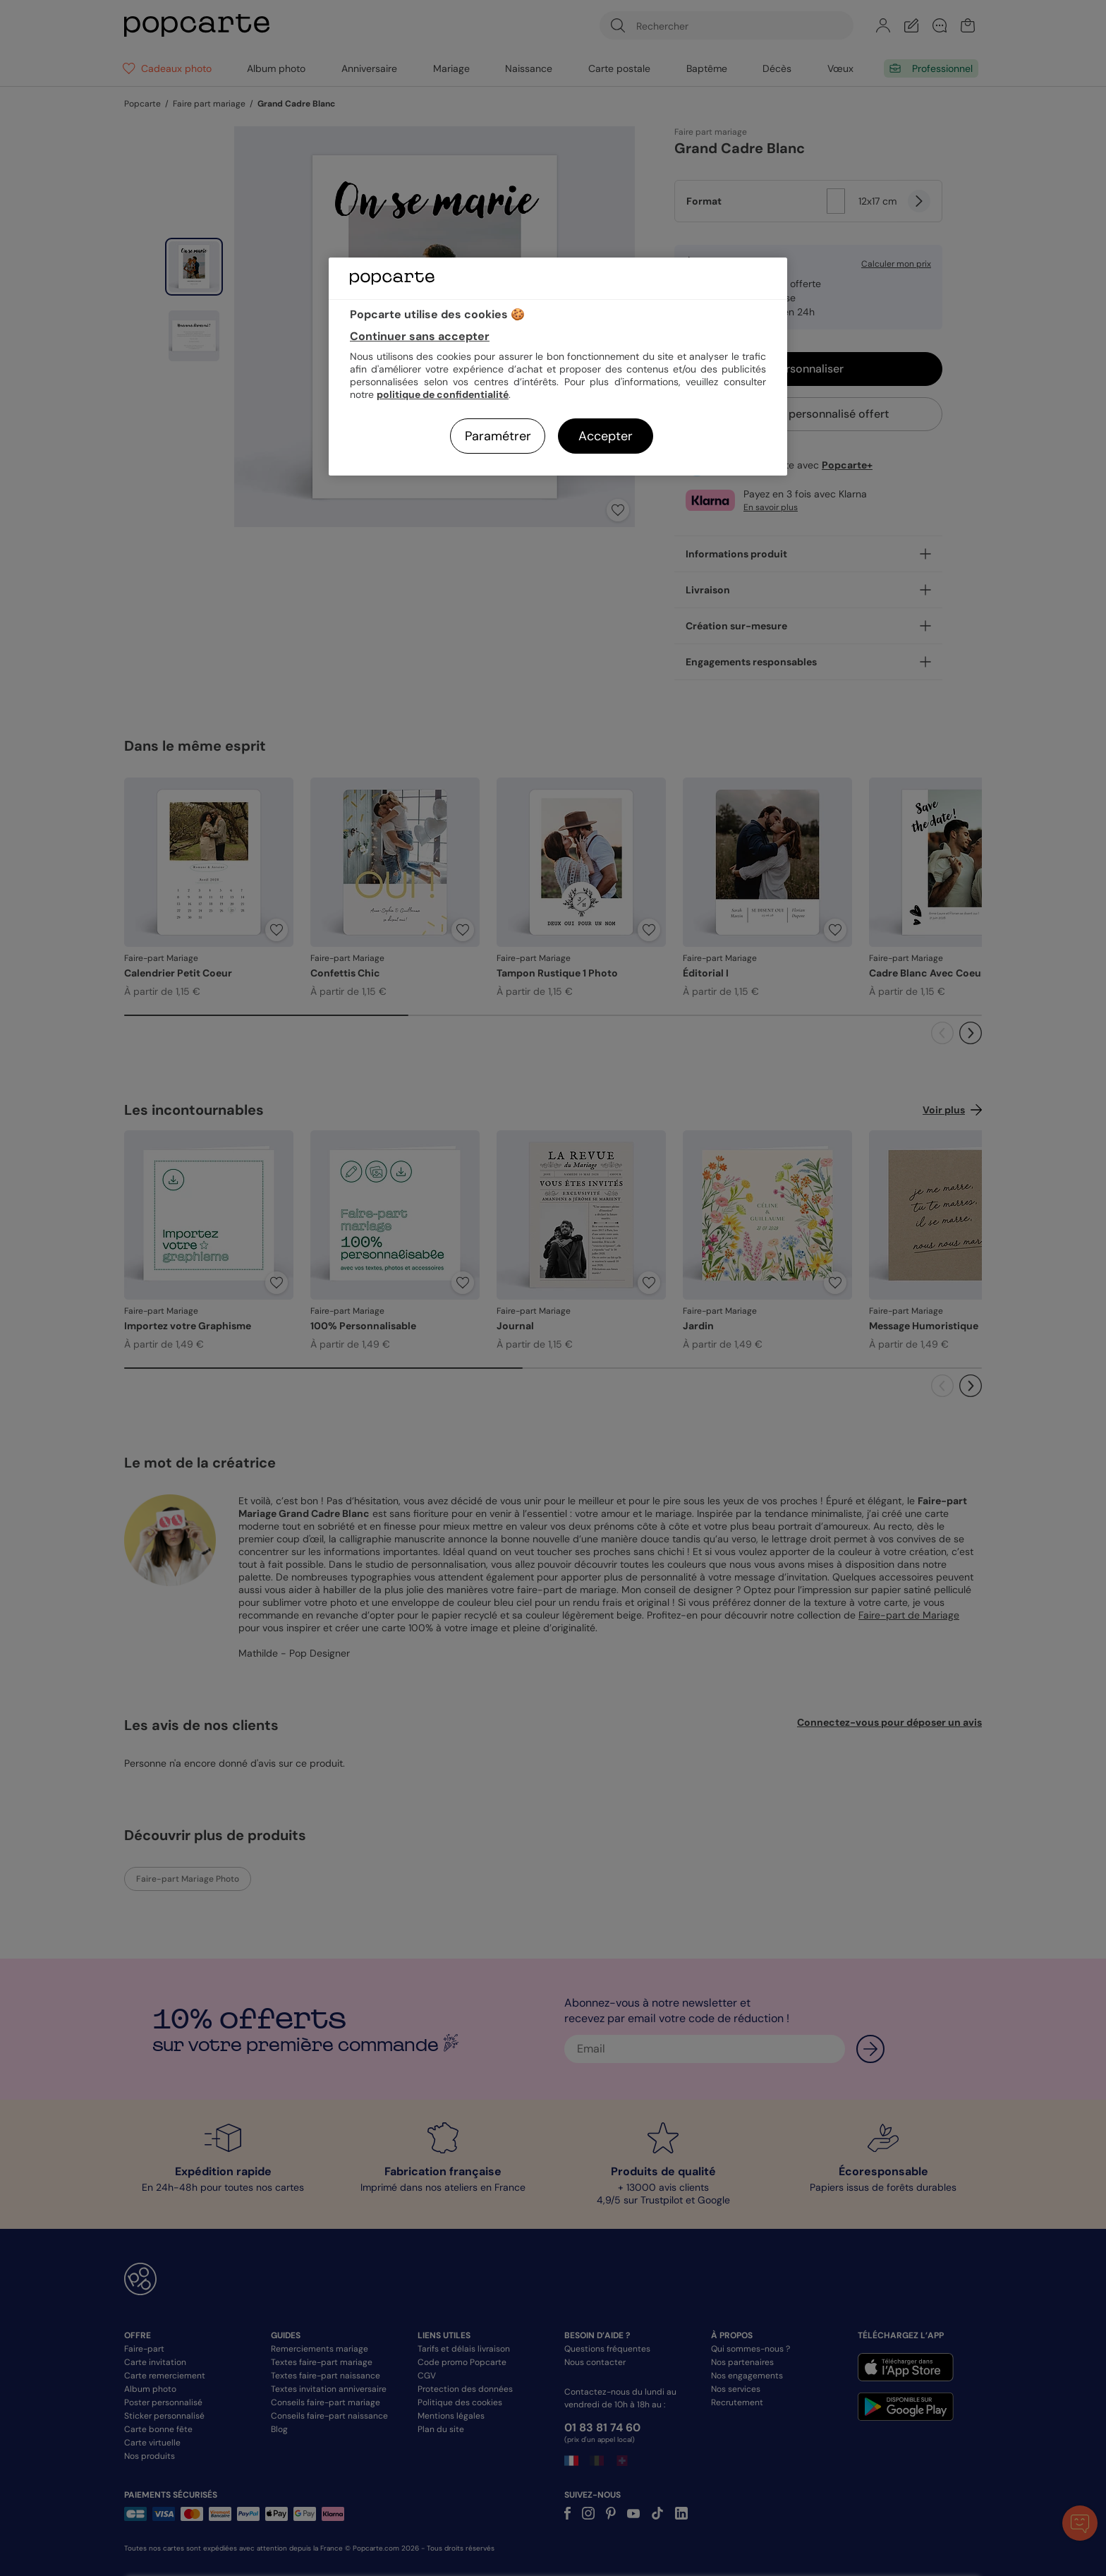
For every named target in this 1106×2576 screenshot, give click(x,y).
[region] (558, 367)
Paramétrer (498, 436)
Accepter (605, 436)
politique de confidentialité (443, 394)
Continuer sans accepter (420, 336)
